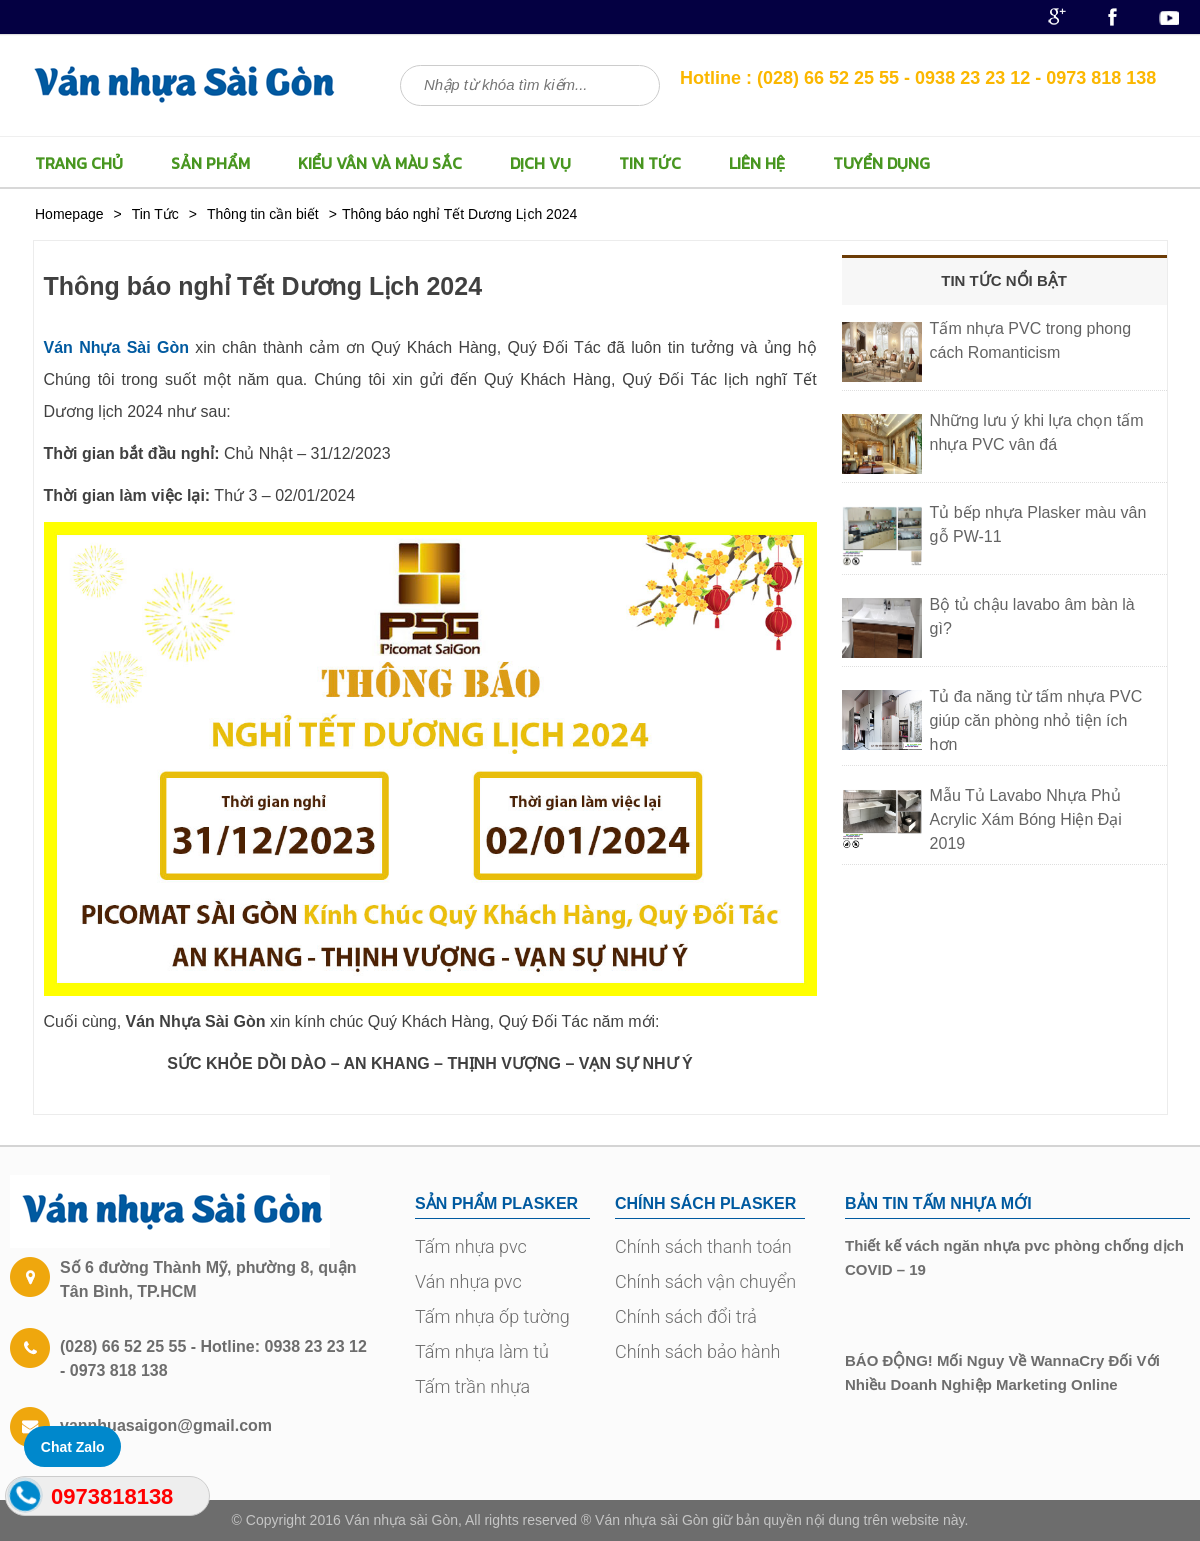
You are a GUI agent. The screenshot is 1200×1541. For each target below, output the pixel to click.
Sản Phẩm (210, 163)
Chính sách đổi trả (686, 1316)
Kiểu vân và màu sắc (380, 163)
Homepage (69, 214)
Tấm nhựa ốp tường (492, 1316)
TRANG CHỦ (79, 163)
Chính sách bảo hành (697, 1351)
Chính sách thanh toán (703, 1246)
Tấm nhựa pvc (471, 1246)
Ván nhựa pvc (468, 1281)
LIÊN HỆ (757, 163)
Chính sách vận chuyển (705, 1281)
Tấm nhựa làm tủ (482, 1351)
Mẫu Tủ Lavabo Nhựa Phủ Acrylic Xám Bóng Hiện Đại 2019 (1026, 819)
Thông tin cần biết (263, 214)
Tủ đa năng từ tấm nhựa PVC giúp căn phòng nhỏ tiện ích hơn (1036, 720)
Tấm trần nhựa (472, 1386)
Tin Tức (650, 163)
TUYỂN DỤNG (881, 163)
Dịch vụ (540, 163)
